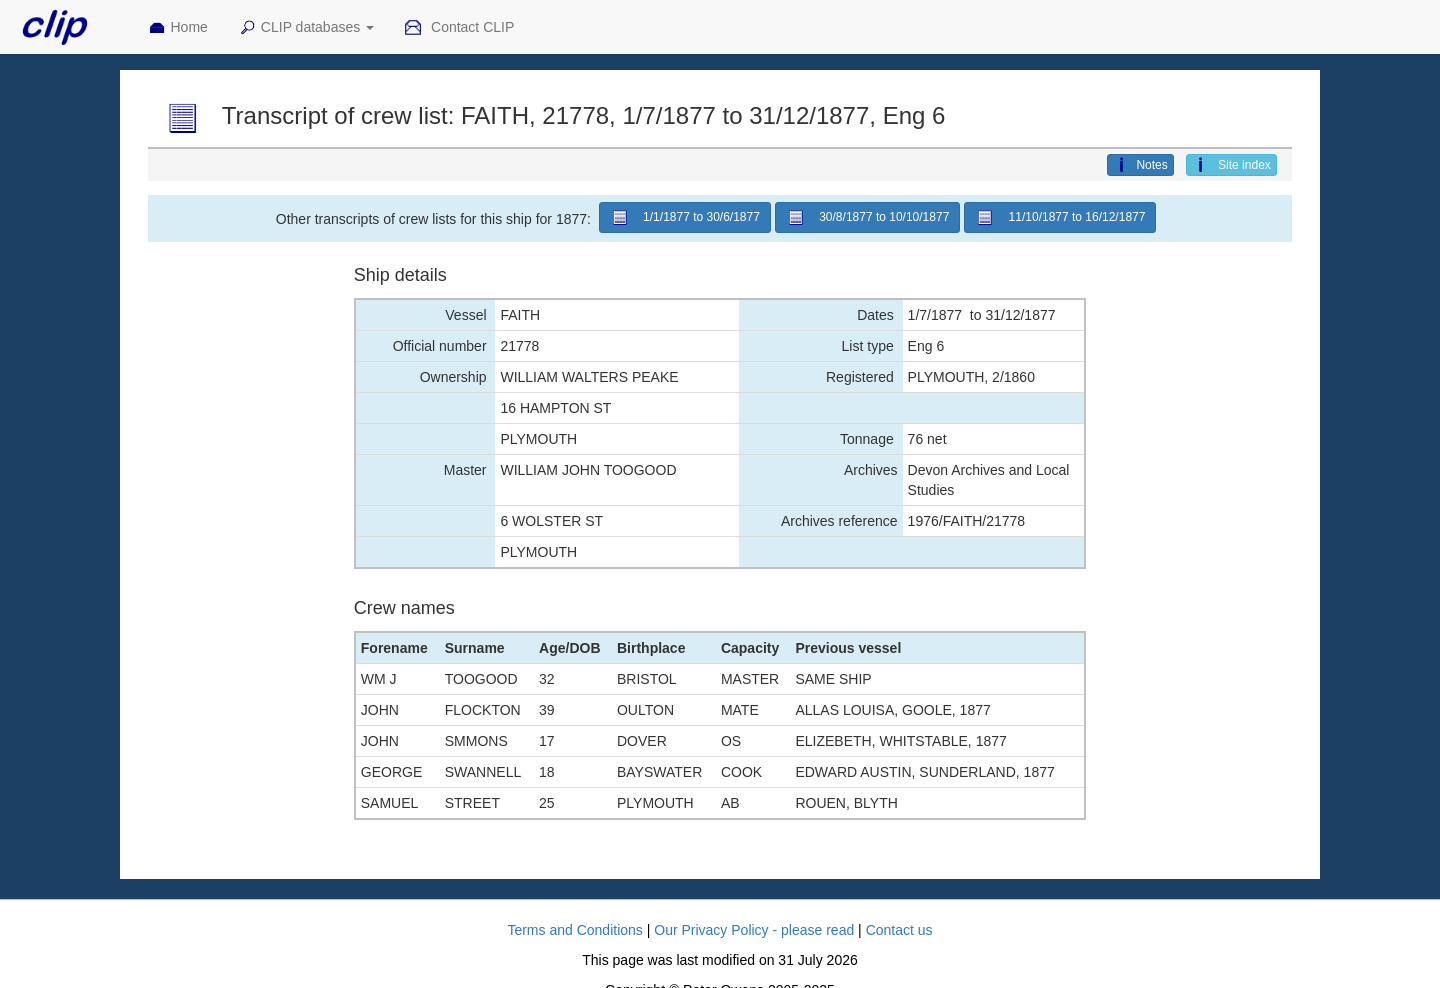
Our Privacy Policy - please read (754, 930)
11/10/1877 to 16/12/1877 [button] (1060, 217)
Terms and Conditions (574, 930)
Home (178, 28)
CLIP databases (306, 28)
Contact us (899, 930)
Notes (1140, 165)
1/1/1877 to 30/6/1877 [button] (685, 217)
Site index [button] (1231, 165)
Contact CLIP (459, 28)
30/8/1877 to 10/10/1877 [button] (868, 217)
